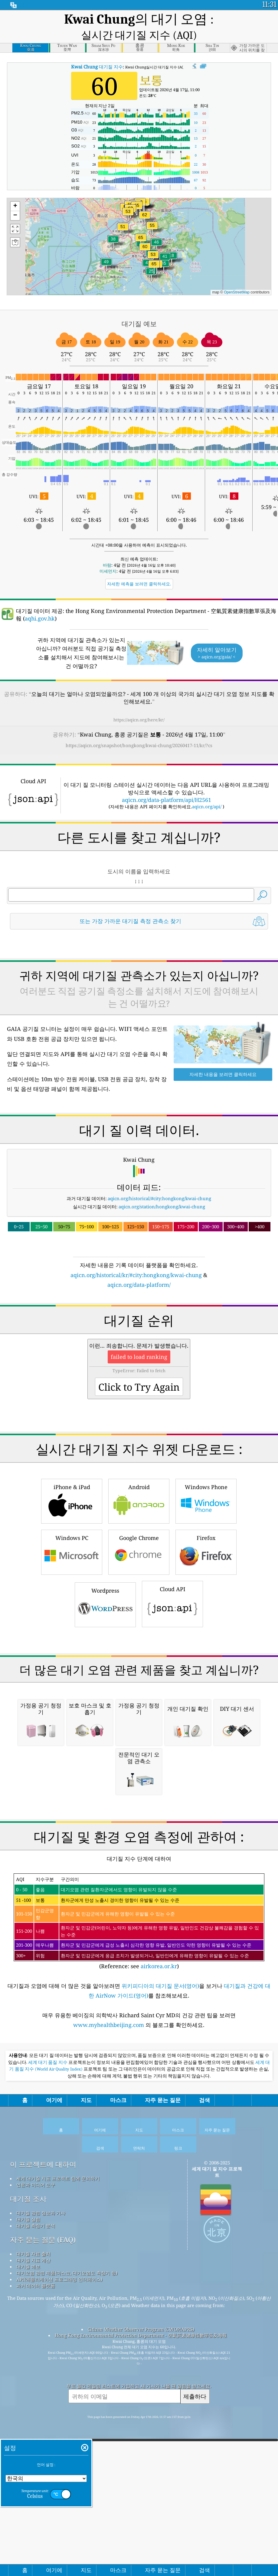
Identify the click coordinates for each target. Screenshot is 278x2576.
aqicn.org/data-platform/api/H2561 (166, 782)
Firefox (206, 1703)
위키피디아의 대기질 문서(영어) (160, 2307)
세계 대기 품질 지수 (48, 2383)
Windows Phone (206, 1652)
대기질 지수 (97, 49)
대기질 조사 (28, 2520)
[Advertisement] (139, 969)
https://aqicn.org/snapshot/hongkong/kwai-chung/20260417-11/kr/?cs (139, 727)
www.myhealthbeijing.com (109, 2346)
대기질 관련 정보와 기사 (40, 2534)
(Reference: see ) (139, 2243)
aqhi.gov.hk (40, 600)
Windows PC (71, 1703)
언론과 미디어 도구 (35, 2506)
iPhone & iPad (71, 1652)
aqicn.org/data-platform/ (139, 1351)
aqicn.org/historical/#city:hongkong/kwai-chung (159, 1265)
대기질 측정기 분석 (35, 2547)
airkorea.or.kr (159, 2287)
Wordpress (105, 1756)
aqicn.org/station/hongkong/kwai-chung (162, 1273)
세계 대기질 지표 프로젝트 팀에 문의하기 (58, 2500)
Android (139, 1652)
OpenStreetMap (237, 274)
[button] (140, 223)
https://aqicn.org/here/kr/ (139, 702)
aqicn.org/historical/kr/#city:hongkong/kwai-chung (136, 1342)
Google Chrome (139, 1703)
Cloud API (172, 1755)
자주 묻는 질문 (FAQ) (43, 2561)
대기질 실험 (28, 2541)
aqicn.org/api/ (206, 789)
